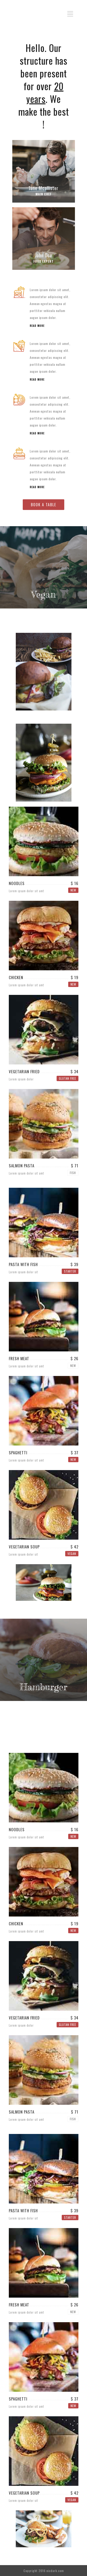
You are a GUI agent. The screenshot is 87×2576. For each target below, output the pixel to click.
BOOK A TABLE (43, 504)
